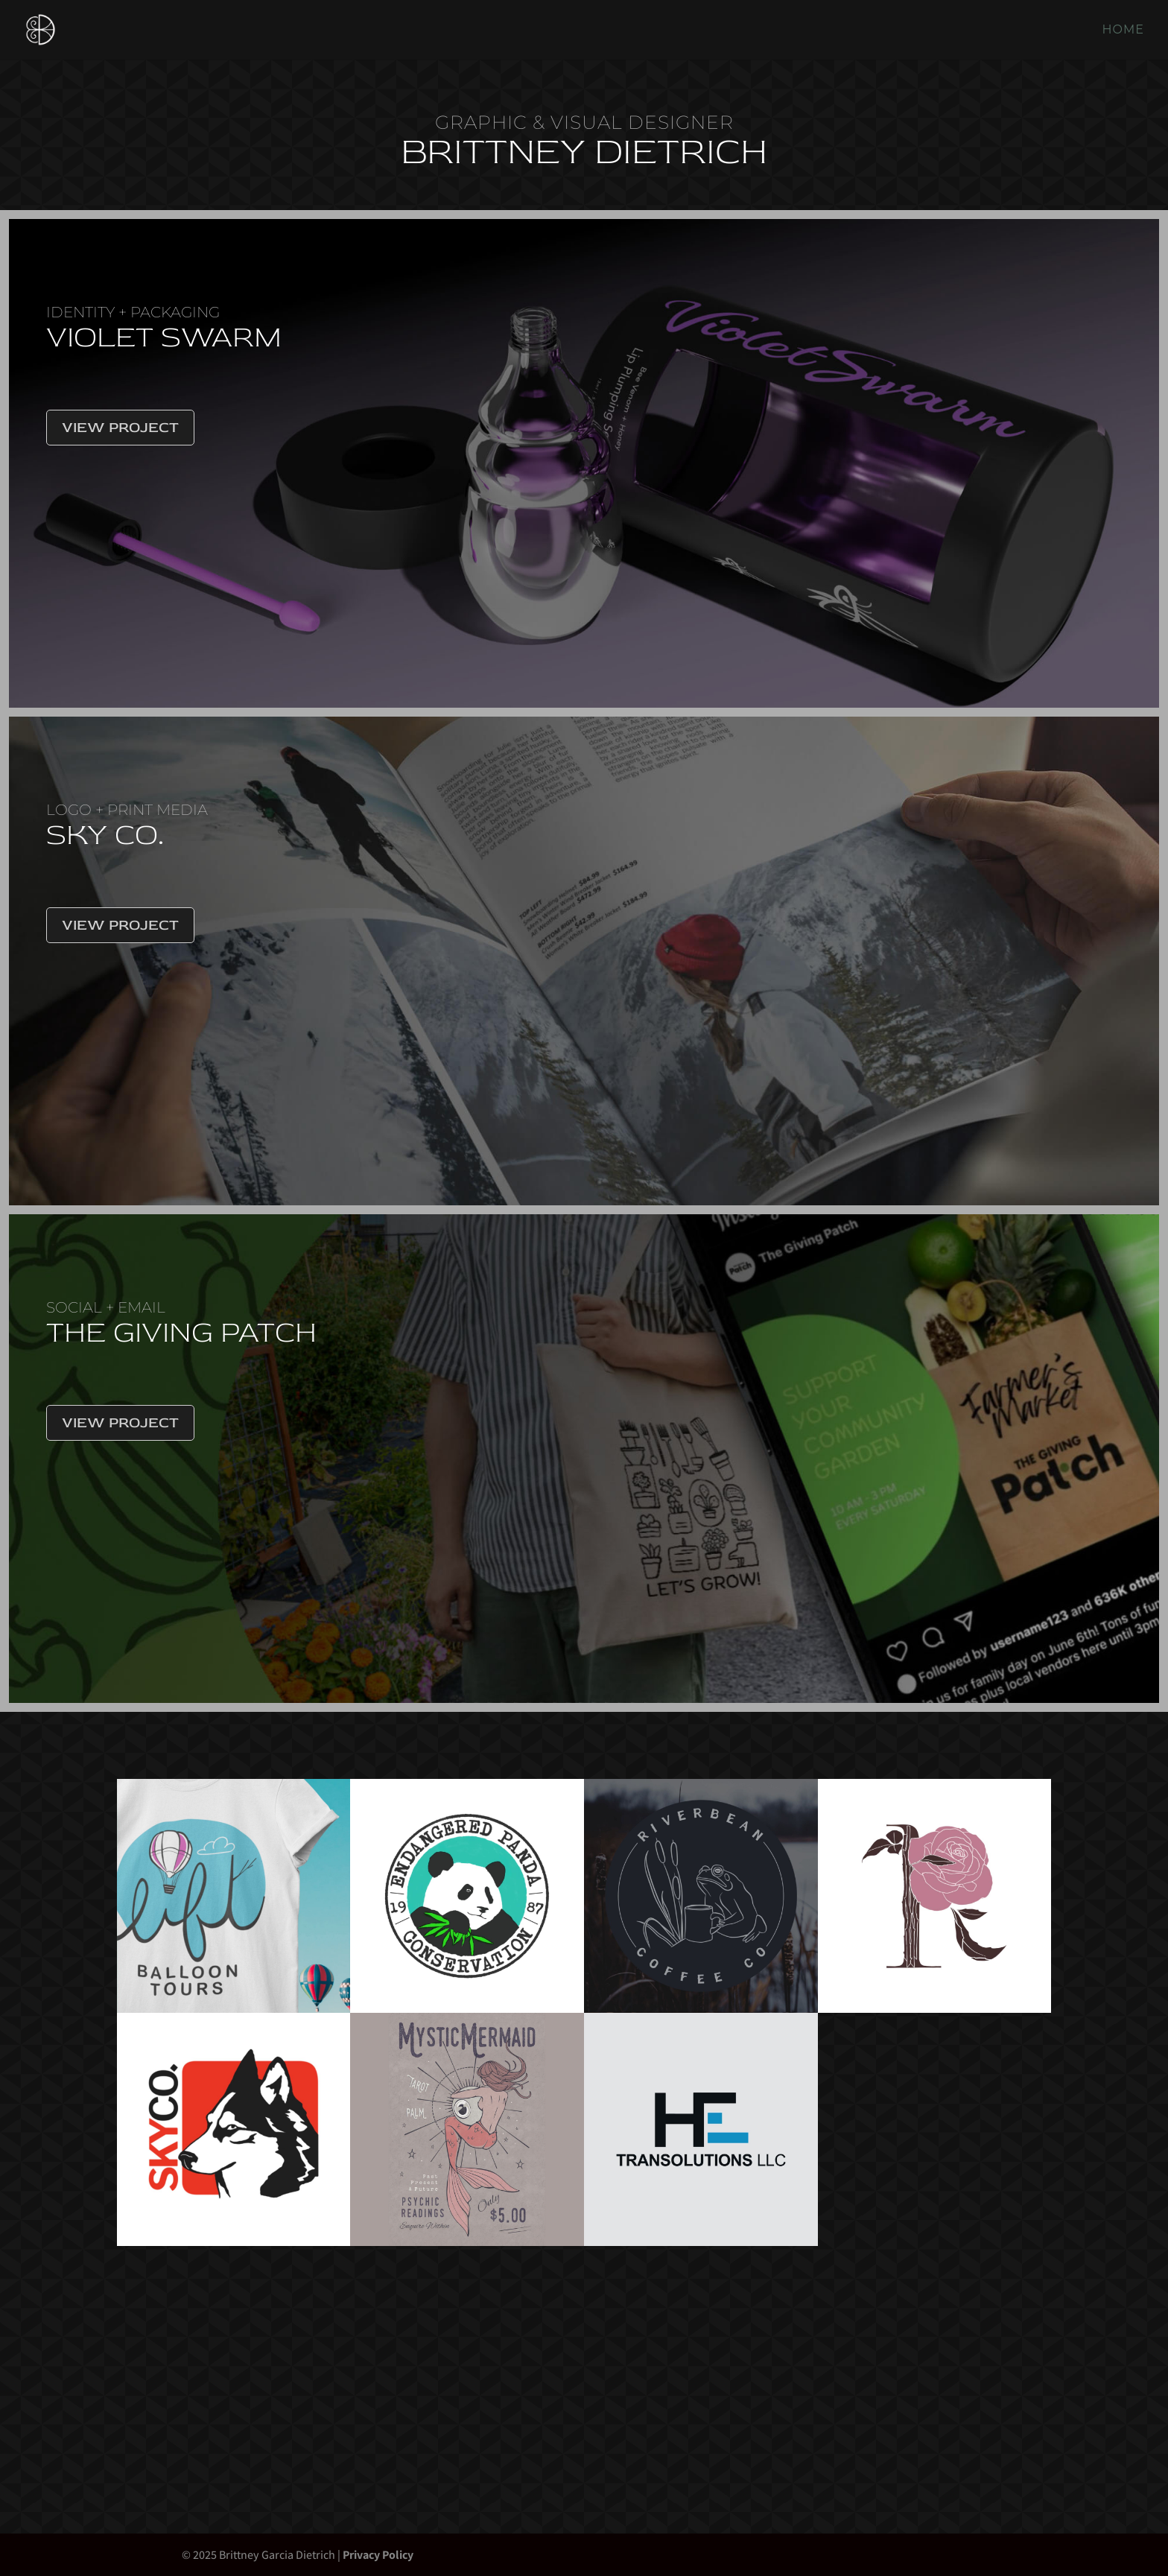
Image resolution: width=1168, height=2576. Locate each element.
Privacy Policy (378, 2555)
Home (1123, 31)
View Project (120, 427)
